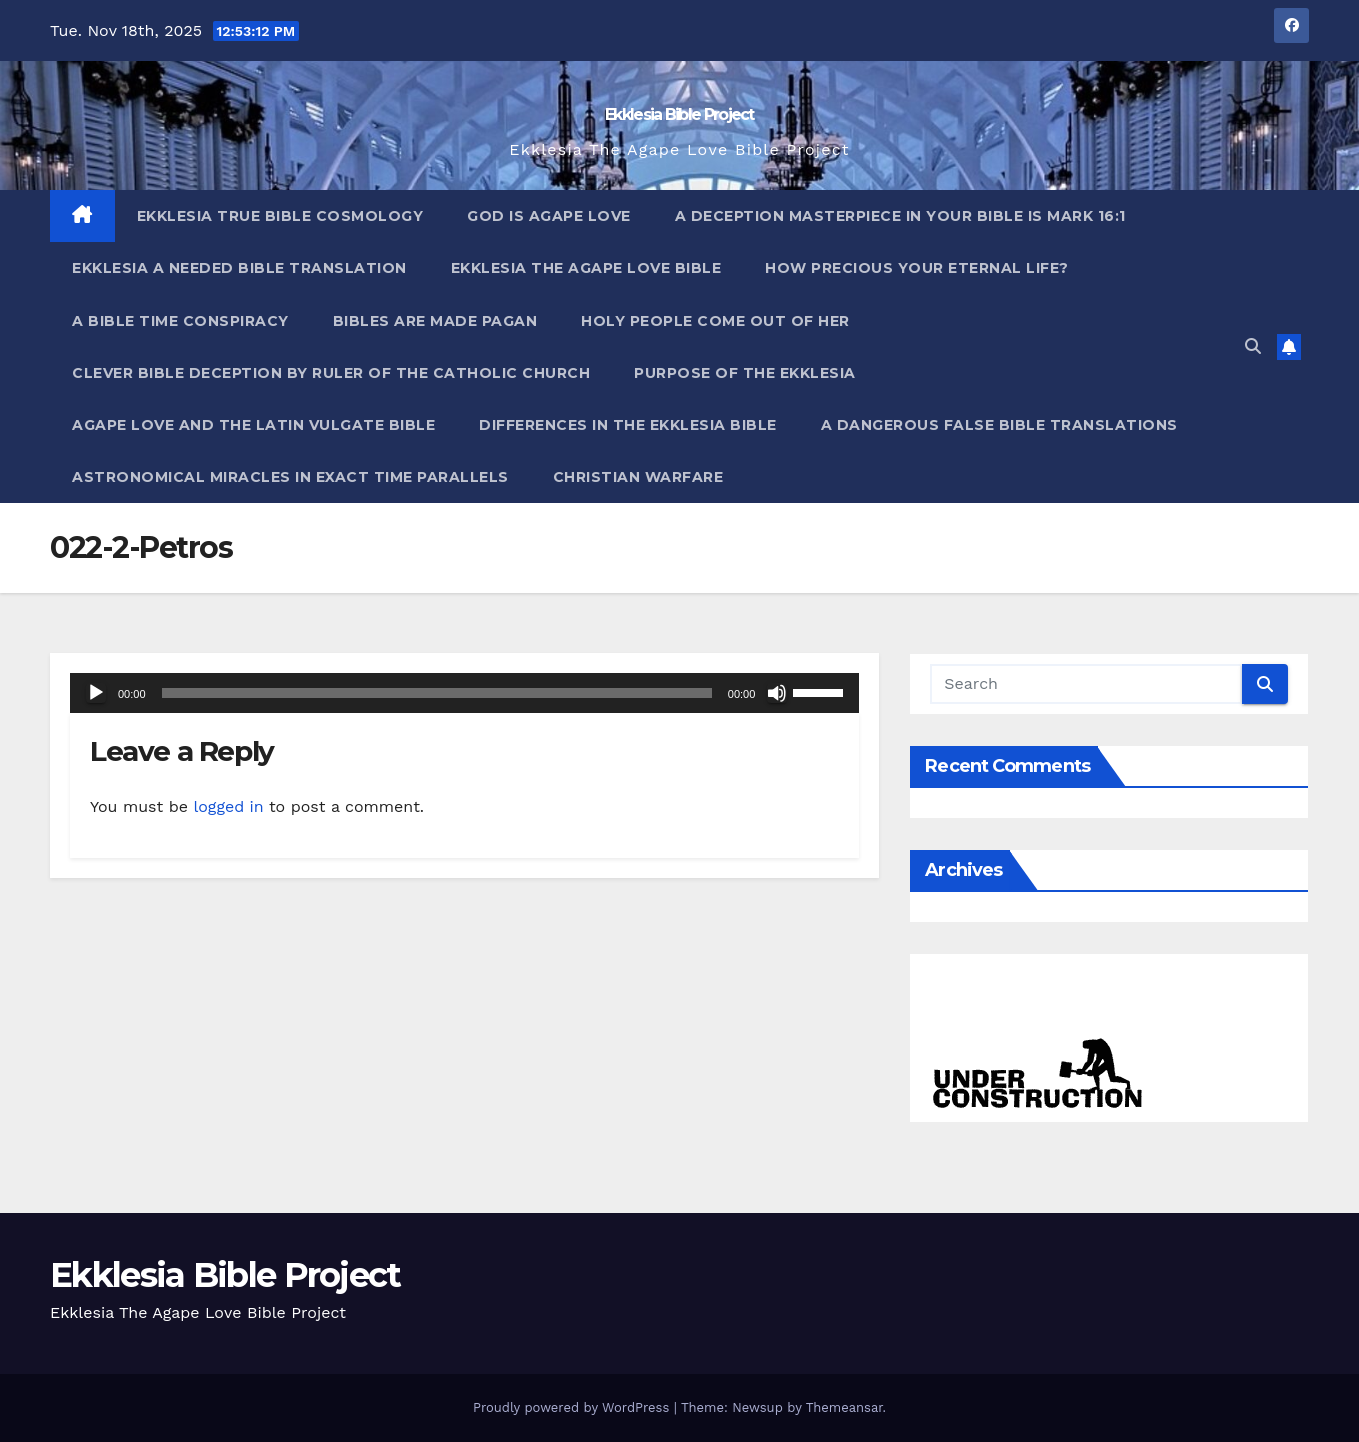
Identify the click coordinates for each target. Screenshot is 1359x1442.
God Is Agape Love (549, 216)
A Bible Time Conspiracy (180, 321)
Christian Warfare (638, 477)
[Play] (96, 693)
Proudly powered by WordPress (573, 1407)
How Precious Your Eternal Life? (917, 268)
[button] (1253, 346)
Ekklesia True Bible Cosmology (280, 216)
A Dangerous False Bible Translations (999, 425)
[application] (464, 693)
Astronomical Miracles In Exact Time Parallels (290, 477)
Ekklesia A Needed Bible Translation (239, 268)
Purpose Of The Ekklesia (745, 373)
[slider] (437, 693)
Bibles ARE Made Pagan (435, 321)
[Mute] (777, 693)
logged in (228, 806)
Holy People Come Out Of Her (715, 321)
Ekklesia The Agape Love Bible (586, 268)
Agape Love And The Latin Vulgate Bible (253, 425)
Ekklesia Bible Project (679, 114)
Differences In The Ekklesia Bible (628, 425)
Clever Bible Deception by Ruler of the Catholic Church (331, 373)
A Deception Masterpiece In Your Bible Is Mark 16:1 (900, 216)
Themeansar (844, 1407)
